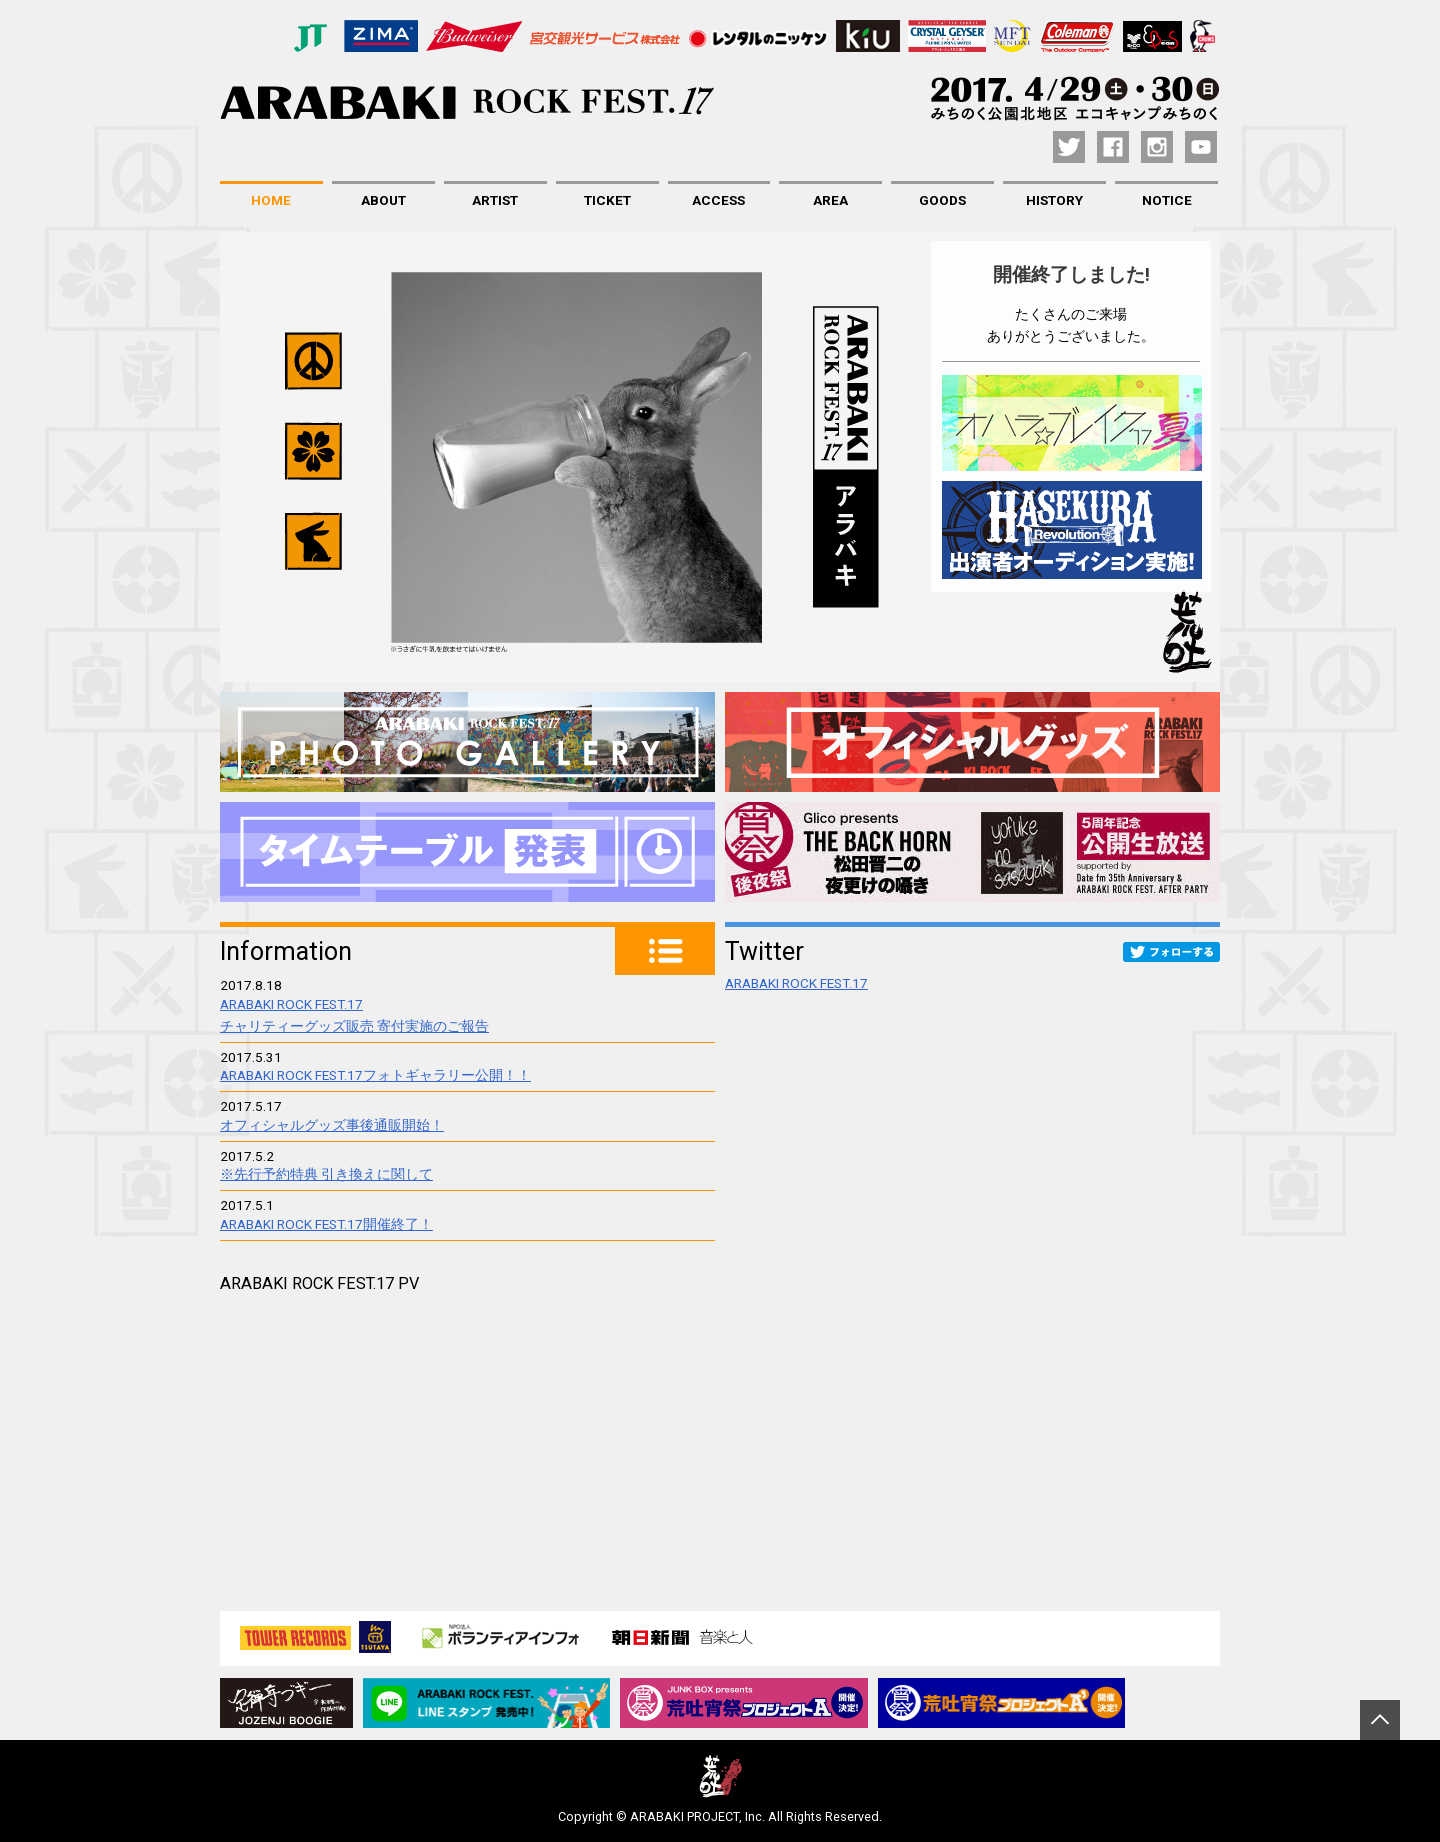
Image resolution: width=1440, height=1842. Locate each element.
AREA (830, 200)
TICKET (607, 200)
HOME (271, 200)
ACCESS (718, 200)
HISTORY (1054, 200)
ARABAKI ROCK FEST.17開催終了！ (326, 1224)
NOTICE (1167, 200)
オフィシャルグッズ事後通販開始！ (332, 1125)
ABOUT (383, 200)
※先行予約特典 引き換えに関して (326, 1174)
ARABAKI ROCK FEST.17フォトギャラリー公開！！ (375, 1075)
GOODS (942, 200)
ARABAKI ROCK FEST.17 (796, 983)
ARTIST (495, 200)
